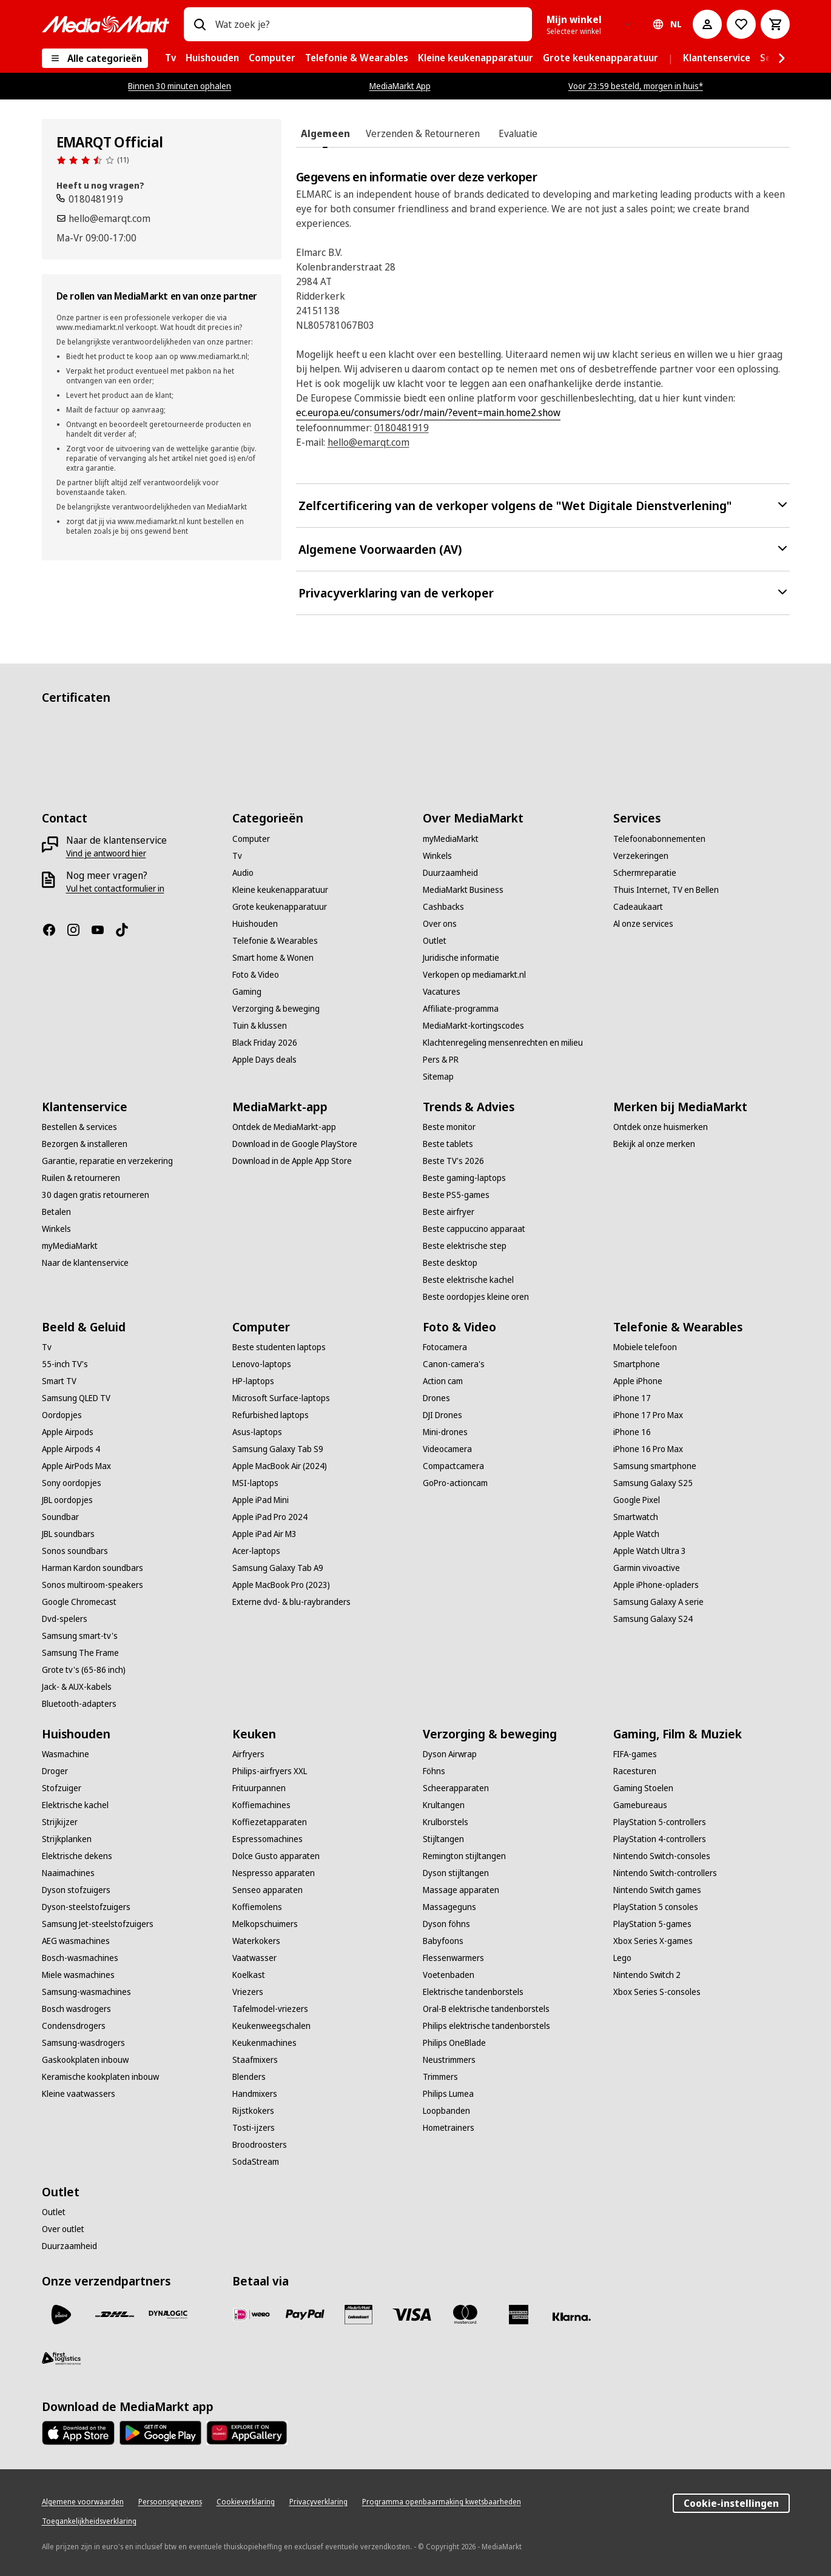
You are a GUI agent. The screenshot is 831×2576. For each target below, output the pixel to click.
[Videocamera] (447, 1449)
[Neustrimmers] (449, 2060)
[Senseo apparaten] (267, 1890)
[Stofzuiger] (61, 1788)
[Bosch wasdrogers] (76, 2009)
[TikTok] (127, 930)
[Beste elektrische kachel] (468, 1280)
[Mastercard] (465, 2314)
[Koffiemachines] (261, 1805)
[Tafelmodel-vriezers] (270, 2009)
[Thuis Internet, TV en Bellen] (666, 890)
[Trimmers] (440, 2077)
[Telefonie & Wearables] (275, 941)
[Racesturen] (634, 1771)
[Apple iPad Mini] (260, 1500)
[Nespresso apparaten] (273, 1873)
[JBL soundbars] (68, 1534)
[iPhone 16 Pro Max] (648, 1449)
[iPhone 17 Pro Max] (648, 1415)
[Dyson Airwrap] (450, 1754)
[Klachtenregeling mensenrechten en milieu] (503, 1043)
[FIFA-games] (635, 1754)
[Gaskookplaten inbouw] (85, 2060)
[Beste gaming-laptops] (464, 1178)
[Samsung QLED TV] (76, 1398)
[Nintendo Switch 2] (647, 1975)
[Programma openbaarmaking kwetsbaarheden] (441, 2502)
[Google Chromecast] (79, 1602)
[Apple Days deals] (264, 1060)
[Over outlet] (63, 2229)
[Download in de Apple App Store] (292, 1161)
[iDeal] (251, 2314)
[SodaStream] (255, 2162)
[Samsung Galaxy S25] (653, 1483)
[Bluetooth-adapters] (79, 1704)
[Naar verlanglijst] (741, 24)
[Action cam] (443, 1381)
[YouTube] (102, 930)
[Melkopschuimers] (265, 1924)
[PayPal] (305, 2314)
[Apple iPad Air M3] (264, 1534)
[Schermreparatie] (644, 873)
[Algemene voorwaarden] (83, 2502)
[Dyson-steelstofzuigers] (86, 1907)
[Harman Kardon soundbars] (92, 1568)
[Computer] (251, 839)
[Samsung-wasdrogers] (83, 2043)
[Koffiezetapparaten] (269, 1822)
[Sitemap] (438, 1077)
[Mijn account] (707, 24)
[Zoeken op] (199, 24)
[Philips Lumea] (448, 2094)
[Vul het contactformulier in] (115, 889)
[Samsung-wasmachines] (86, 1992)
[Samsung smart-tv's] (80, 1636)
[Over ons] (440, 924)
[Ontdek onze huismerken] (660, 1127)
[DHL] (114, 2314)
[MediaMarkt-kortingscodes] (473, 1026)
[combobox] (368, 24)
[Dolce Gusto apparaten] (276, 1856)
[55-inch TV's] (65, 1364)
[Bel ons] (89, 199)
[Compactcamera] (453, 1466)
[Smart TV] (59, 1381)
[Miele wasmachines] (78, 1975)
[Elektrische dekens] (77, 1856)
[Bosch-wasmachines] (80, 1958)
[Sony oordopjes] (71, 1483)
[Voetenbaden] (448, 1975)
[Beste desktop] (450, 1263)
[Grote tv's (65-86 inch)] (84, 1670)
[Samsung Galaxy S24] (653, 1619)
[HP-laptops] (253, 1381)
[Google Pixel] (636, 1500)
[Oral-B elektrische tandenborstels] (486, 2009)
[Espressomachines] (267, 1839)
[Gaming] (246, 992)
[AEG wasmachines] (76, 1941)
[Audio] (243, 873)
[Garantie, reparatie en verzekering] (107, 1161)
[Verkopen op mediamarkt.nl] (474, 975)
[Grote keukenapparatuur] (279, 907)
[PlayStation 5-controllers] (659, 1822)
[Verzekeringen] (640, 856)
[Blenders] (249, 2077)
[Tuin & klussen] (259, 1026)
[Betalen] (56, 1212)
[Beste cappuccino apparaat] (474, 1229)
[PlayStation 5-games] (652, 1924)
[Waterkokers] (256, 1941)
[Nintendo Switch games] (657, 1890)
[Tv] (237, 856)
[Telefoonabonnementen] (659, 839)
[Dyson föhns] (446, 1924)
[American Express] (518, 2314)
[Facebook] (54, 930)
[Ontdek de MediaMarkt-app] (284, 1127)
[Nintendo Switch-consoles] (661, 1856)
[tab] (325, 133)
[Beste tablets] (448, 1144)
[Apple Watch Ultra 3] (649, 1551)
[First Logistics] (61, 2358)
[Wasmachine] (65, 1754)
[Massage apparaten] (461, 1890)
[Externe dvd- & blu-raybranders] (291, 1602)
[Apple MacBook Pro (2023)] (281, 1585)
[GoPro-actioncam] (455, 1483)
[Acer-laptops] (256, 1551)
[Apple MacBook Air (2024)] (279, 1466)
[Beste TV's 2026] (453, 1161)
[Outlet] (434, 941)
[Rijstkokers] (253, 2111)
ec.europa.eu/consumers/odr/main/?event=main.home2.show (428, 412)
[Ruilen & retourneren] (81, 1178)
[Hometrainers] (448, 2128)
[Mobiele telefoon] (645, 1347)
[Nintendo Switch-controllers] (665, 1873)
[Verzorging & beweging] (276, 1009)
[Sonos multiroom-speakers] (92, 1585)
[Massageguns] (449, 1907)
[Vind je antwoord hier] (106, 853)
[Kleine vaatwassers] (78, 2094)
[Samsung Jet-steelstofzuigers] (97, 1924)
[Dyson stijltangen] (456, 1873)
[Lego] (622, 1958)
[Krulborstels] (445, 1822)
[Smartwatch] (635, 1517)
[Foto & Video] (255, 975)
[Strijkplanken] (67, 1839)
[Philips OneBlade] (454, 2043)
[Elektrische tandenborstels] (473, 1992)
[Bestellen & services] (79, 1127)
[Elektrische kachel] (75, 1805)
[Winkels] (437, 856)
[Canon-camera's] (454, 1364)
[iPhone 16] (632, 1432)
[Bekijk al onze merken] (654, 1144)
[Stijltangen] (443, 1839)
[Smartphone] (636, 1364)
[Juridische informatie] (461, 958)
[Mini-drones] (445, 1432)
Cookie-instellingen (731, 2503)
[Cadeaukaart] (638, 907)
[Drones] (436, 1398)
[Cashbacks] (443, 907)
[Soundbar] (60, 1517)
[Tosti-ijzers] (253, 2128)
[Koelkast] (248, 1975)
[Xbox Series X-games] (653, 1941)
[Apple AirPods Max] (76, 1466)
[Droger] (55, 1771)
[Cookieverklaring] (246, 2502)
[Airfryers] (248, 1754)
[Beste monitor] (449, 1127)
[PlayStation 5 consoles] (655, 1907)
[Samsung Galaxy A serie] (658, 1602)
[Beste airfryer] (448, 1212)
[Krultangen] (444, 1805)
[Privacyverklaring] (318, 2502)
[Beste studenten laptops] (279, 1347)
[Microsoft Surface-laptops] (281, 1398)
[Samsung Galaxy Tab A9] (277, 1568)
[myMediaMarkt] (451, 839)
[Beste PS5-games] (456, 1195)
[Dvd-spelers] (64, 1619)
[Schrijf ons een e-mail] (103, 218)
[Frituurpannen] (259, 1788)
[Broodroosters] (259, 2145)
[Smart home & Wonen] (273, 958)
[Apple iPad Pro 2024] (270, 1517)
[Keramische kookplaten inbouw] (100, 2077)
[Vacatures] (441, 992)
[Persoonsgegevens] (170, 2502)
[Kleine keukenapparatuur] (280, 890)
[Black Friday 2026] (264, 1043)
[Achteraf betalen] (572, 2317)
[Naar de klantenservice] (85, 1263)
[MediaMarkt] (105, 24)
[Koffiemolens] (257, 1907)
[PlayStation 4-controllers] (659, 1839)
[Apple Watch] (636, 1534)
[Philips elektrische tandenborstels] (486, 2026)
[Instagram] (78, 930)
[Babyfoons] (443, 1941)
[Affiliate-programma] (461, 1009)
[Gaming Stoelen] (643, 1788)
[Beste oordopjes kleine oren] (476, 1297)
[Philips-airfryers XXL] (269, 1771)
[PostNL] (61, 2314)
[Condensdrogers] (74, 2026)
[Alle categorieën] (95, 58)
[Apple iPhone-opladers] (656, 1585)
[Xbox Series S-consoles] (657, 1992)
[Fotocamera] (445, 1347)
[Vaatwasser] (254, 1958)
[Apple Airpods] (67, 1432)
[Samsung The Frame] (80, 1653)
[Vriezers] (247, 1992)
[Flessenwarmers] (453, 1958)
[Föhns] (434, 1771)
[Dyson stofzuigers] (76, 1890)
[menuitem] (170, 58)
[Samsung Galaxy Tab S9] (277, 1449)
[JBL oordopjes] (67, 1500)
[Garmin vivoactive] (646, 1568)
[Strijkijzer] (60, 1822)
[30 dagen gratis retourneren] (95, 1195)
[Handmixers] (254, 2094)
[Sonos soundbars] (75, 1551)
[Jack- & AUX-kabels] (77, 1687)
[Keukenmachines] (264, 2043)
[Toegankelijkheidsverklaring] (89, 2521)
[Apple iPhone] (637, 1381)
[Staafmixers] (255, 2060)
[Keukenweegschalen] (271, 2026)
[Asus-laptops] (257, 1432)
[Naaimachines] (68, 1873)
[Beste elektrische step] (464, 1246)
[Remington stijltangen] (464, 1856)
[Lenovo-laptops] (261, 1364)
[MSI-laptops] (255, 1483)
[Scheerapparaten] (456, 1788)
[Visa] (411, 2314)
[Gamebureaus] (640, 1805)
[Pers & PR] (441, 1060)
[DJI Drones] (442, 1415)
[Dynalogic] (168, 2314)
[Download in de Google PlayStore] (294, 1144)
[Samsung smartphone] (654, 1466)
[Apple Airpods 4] (71, 1449)
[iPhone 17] (632, 1398)
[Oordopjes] (62, 1415)
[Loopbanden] (446, 2111)
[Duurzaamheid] (450, 873)
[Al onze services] (643, 924)
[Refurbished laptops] (270, 1415)
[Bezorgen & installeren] (84, 1144)
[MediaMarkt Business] (463, 890)
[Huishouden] (255, 924)
